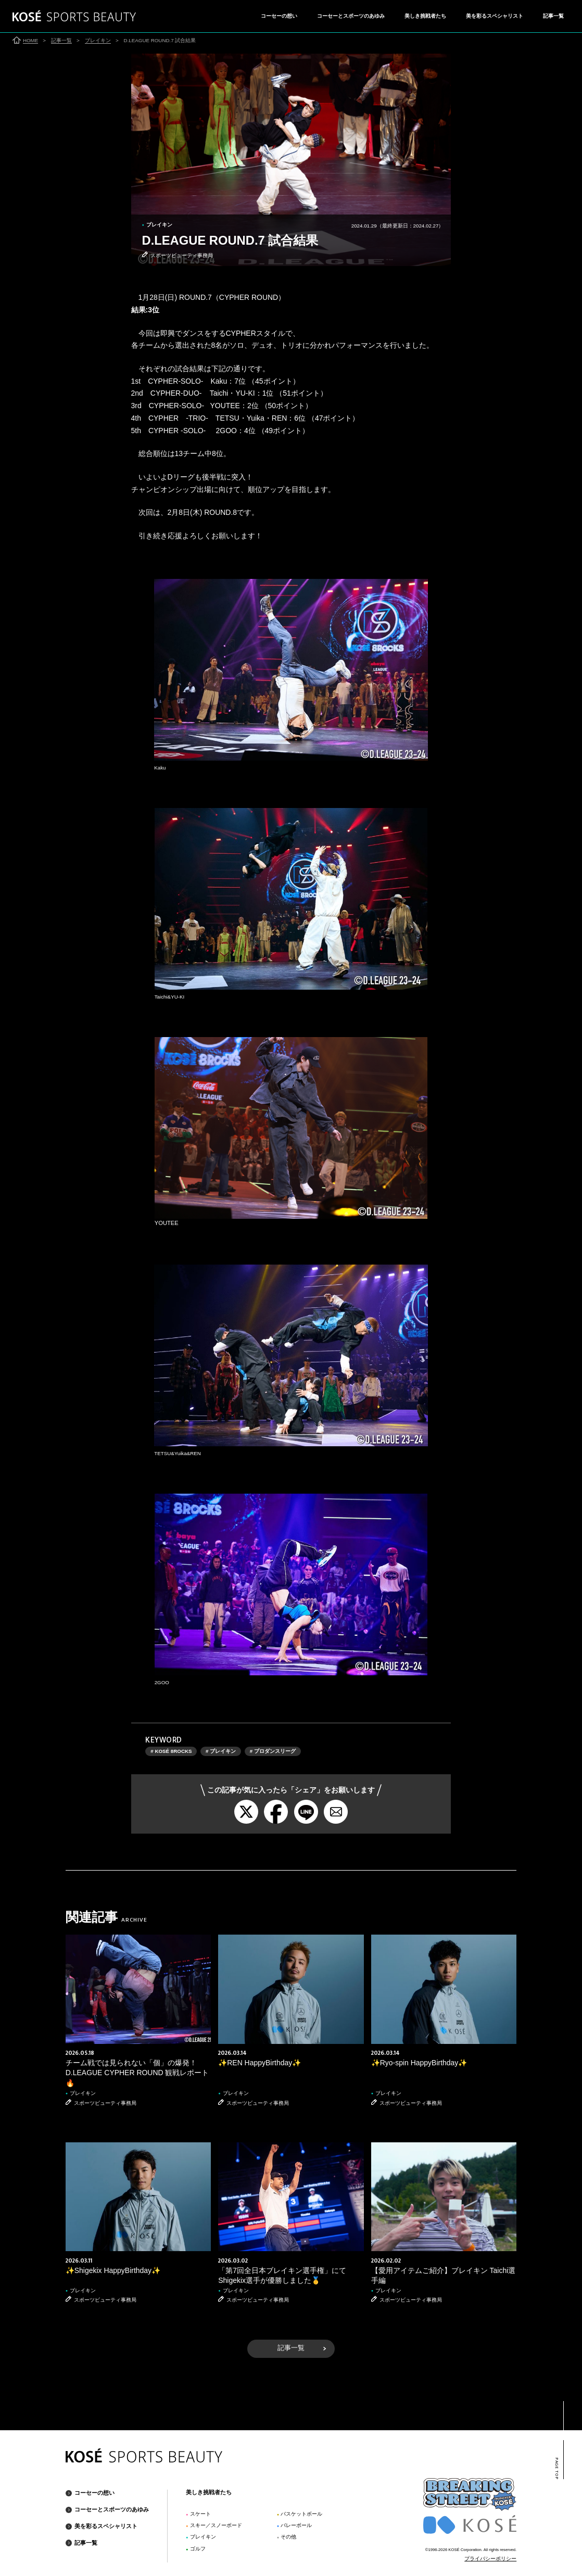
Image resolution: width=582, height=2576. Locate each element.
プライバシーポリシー (490, 2558)
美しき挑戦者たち (425, 16)
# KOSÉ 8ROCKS (171, 1751)
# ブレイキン (221, 1751)
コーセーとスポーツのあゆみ (351, 16)
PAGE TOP (556, 2468)
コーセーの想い (279, 16)
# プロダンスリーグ (273, 1751)
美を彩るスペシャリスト (494, 16)
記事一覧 (553, 16)
